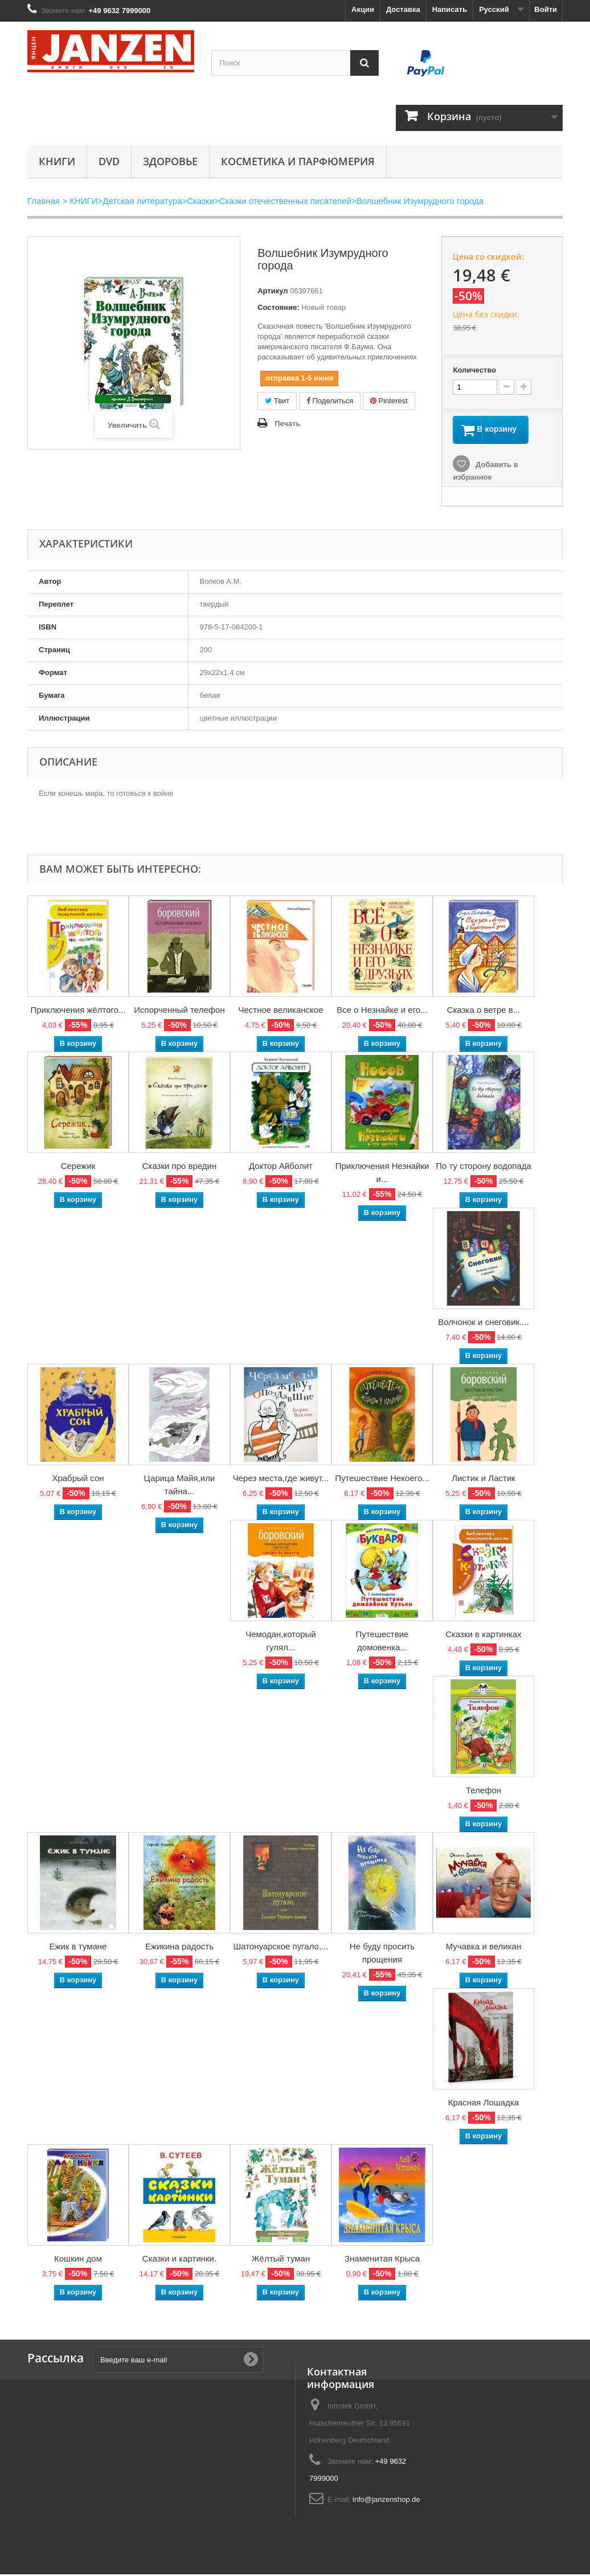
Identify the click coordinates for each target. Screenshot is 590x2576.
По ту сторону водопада (483, 1167)
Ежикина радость (179, 1948)
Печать (287, 423)
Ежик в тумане (78, 1948)
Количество (474, 370)
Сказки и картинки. (179, 2260)
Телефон (483, 1792)
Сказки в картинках (483, 1636)
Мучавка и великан (484, 1948)
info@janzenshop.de (386, 2501)
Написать (449, 9)
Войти (545, 9)
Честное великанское (280, 1011)
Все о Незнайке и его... (382, 1011)
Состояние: (278, 307)
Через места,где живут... (281, 1480)
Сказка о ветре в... (484, 1011)
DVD (109, 161)
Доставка (403, 9)
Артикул (272, 291)
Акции (362, 9)
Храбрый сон (78, 1480)
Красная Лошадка (483, 2104)
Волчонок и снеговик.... (483, 1323)
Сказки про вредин (179, 1167)
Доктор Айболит (281, 1167)
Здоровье (170, 161)
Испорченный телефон (179, 1011)
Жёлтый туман (281, 2260)
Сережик (78, 1167)
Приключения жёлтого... (77, 1011)
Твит (277, 400)
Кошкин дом (78, 2260)
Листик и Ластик (483, 1480)
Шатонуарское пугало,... (280, 1948)
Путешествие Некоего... (382, 1480)
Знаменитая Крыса (382, 2260)
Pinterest (389, 400)
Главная (43, 201)
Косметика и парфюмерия (298, 161)
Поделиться (329, 400)
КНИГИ (57, 161)
